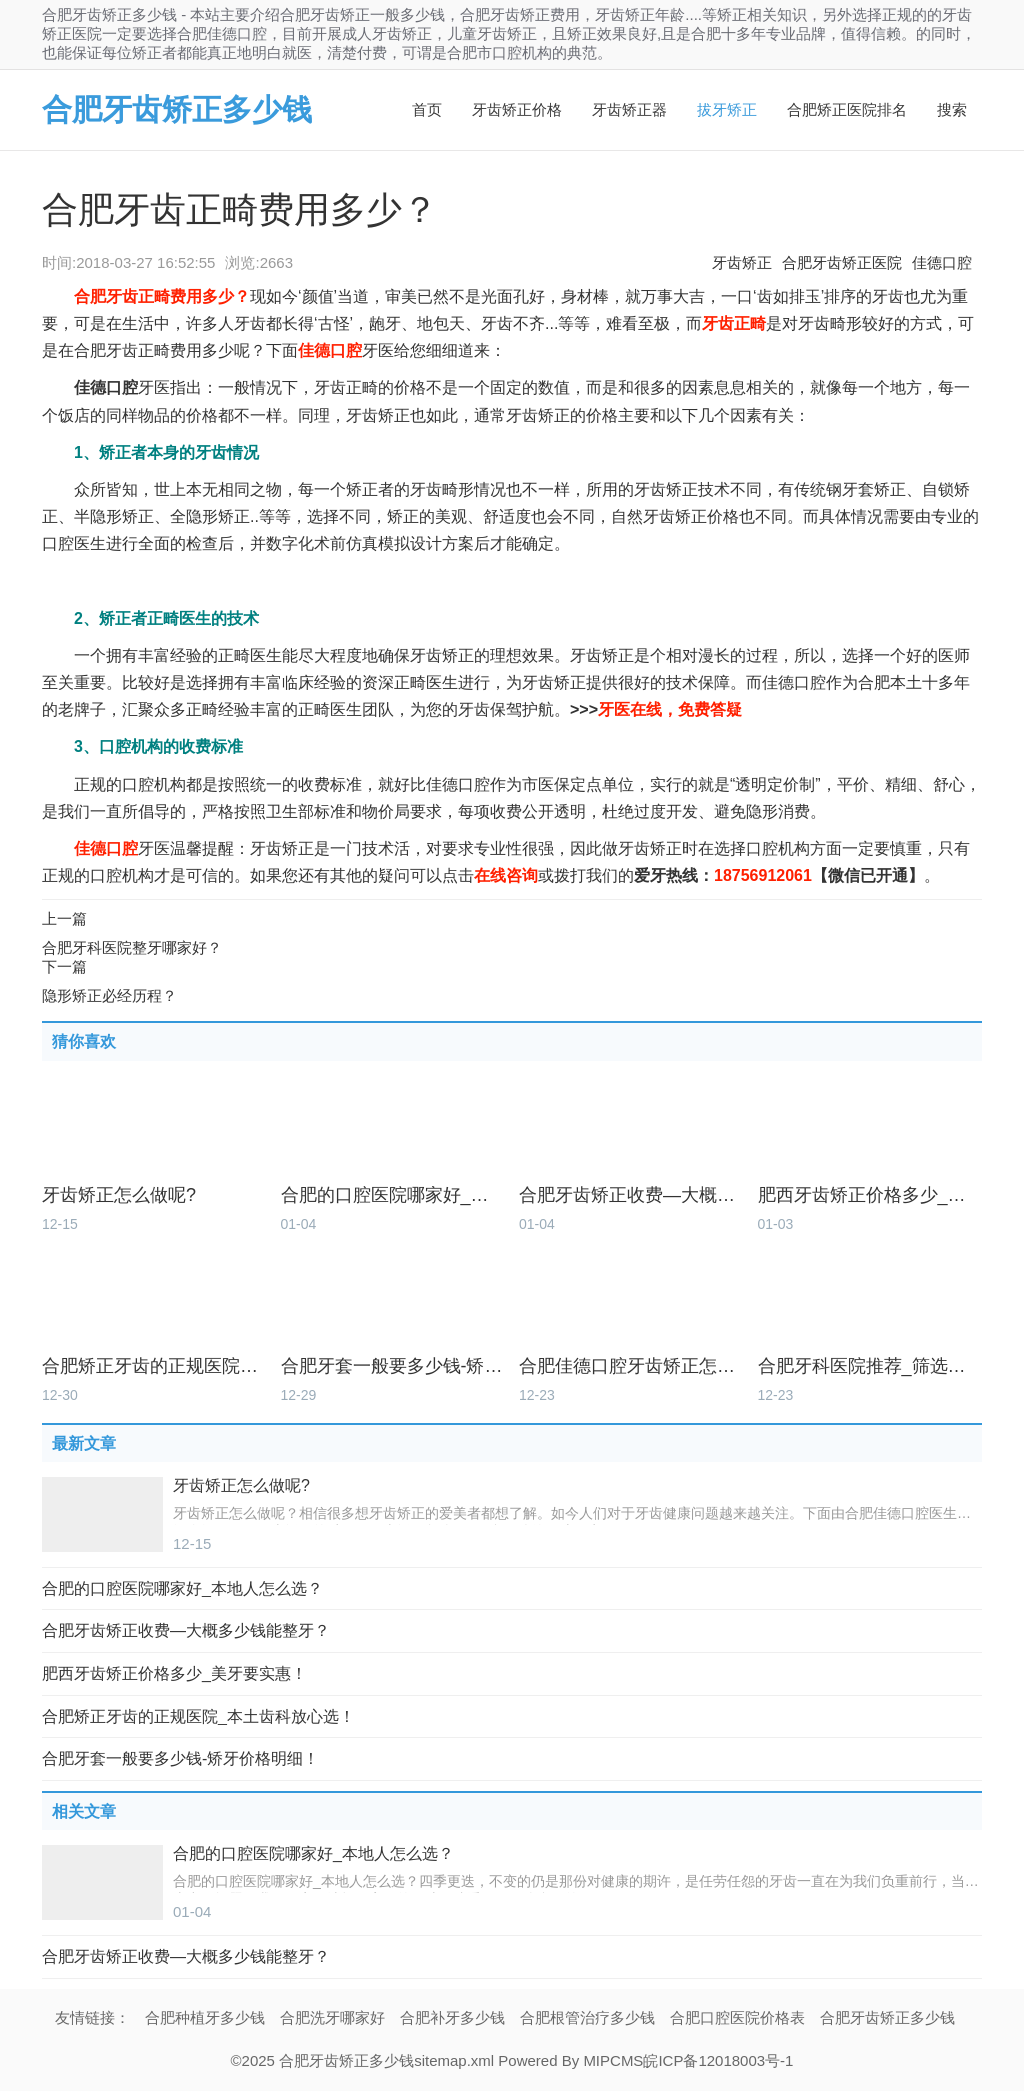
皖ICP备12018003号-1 (718, 2060)
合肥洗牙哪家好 (332, 2017)
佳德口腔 (942, 262)
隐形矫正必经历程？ (109, 995)
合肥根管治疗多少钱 (587, 2017)
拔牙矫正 (727, 109)
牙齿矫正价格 (517, 109)
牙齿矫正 (742, 262)
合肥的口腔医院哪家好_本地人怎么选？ (393, 1195)
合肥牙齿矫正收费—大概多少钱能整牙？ (631, 1195)
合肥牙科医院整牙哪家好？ (132, 947)
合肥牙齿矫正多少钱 (177, 109)
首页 (427, 109)
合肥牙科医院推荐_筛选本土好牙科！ (870, 1366)
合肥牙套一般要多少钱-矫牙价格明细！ (393, 1366)
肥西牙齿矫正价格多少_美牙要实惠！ (870, 1195)
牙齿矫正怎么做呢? (119, 1195)
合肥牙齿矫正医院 (842, 262)
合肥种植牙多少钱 (205, 2017)
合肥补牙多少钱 (452, 2017)
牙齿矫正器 (629, 109)
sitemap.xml (454, 2060)
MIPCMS (613, 2060)
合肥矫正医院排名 (847, 109)
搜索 (952, 109)
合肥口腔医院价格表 (737, 2017)
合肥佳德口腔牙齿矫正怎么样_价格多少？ (631, 1366)
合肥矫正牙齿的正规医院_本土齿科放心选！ (154, 1366)
